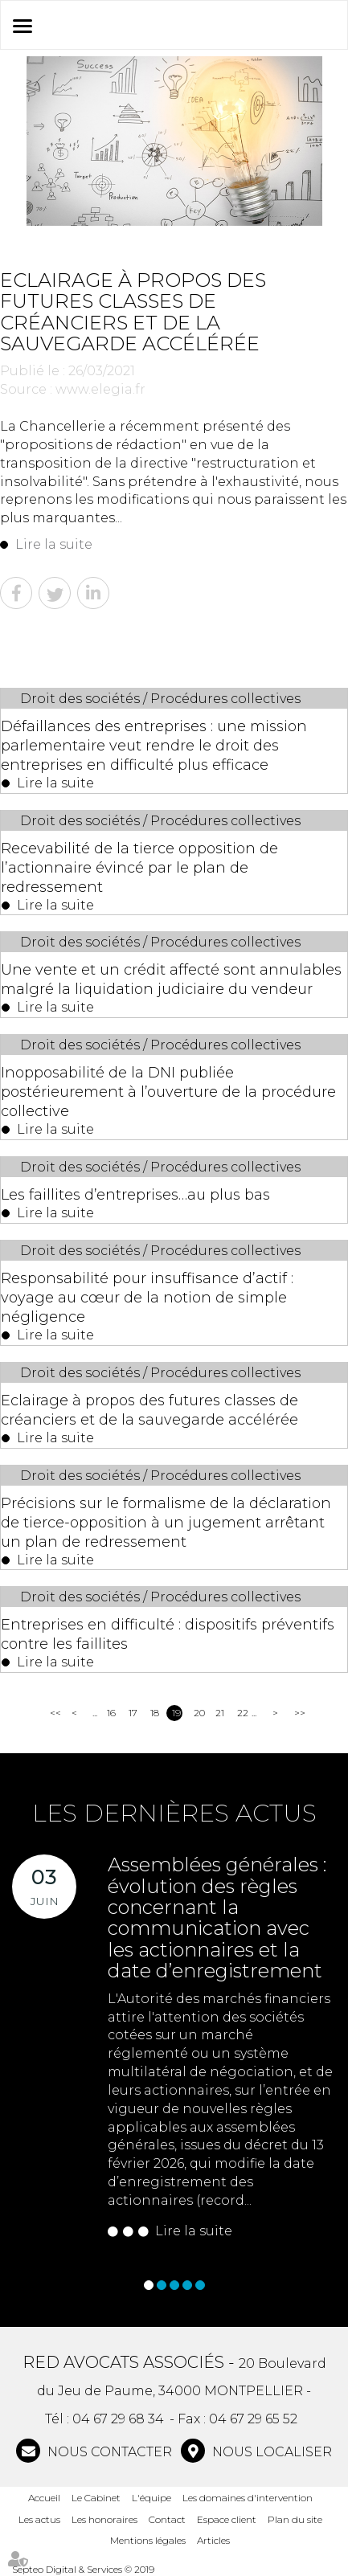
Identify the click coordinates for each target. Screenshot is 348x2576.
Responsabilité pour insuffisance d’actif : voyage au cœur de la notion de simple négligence (147, 1298)
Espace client (226, 2519)
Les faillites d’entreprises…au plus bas (135, 1195)
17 (133, 1713)
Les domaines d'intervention (247, 2498)
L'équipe (151, 2498)
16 (111, 1713)
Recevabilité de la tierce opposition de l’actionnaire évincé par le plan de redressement (139, 868)
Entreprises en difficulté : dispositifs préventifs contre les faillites (167, 1634)
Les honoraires (104, 2519)
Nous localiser (270, 2451)
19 (176, 1713)
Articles (213, 2540)
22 (242, 1713)
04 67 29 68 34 (118, 2419)
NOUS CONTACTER (108, 2451)
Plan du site (295, 2519)
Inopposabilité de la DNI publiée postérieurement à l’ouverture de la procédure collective (168, 1092)
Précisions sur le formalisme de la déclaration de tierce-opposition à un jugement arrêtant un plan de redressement (166, 1522)
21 (219, 1713)
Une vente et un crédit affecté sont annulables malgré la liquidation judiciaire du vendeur (171, 979)
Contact (167, 2519)
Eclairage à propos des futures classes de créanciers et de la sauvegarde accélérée (149, 1410)
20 (199, 1713)
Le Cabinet (96, 2498)
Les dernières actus (174, 1813)
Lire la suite (53, 544)
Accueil (44, 2498)
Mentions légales (148, 2540)
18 (154, 1713)
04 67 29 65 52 (253, 2419)
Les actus (39, 2519)
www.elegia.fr (100, 389)
